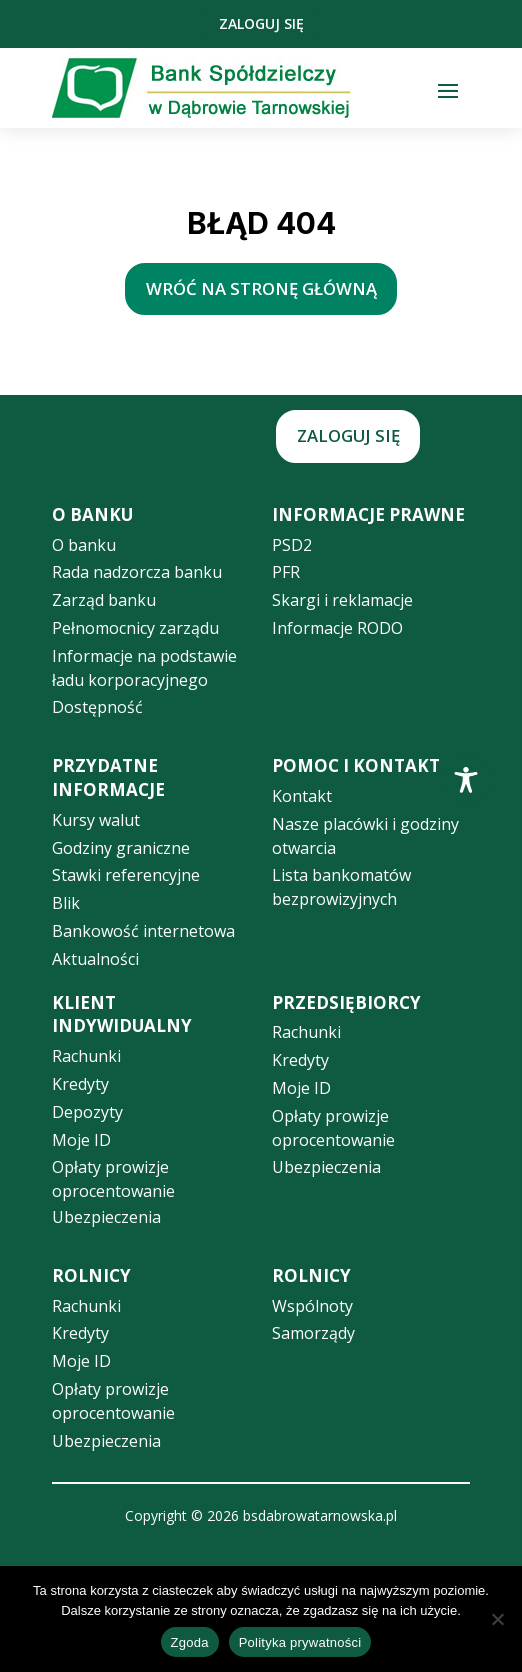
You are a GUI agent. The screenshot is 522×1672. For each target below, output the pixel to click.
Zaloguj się (261, 23)
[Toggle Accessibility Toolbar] (466, 780)
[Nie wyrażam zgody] (497, 1619)
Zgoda (190, 1642)
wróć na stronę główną (261, 288)
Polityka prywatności (300, 1642)
